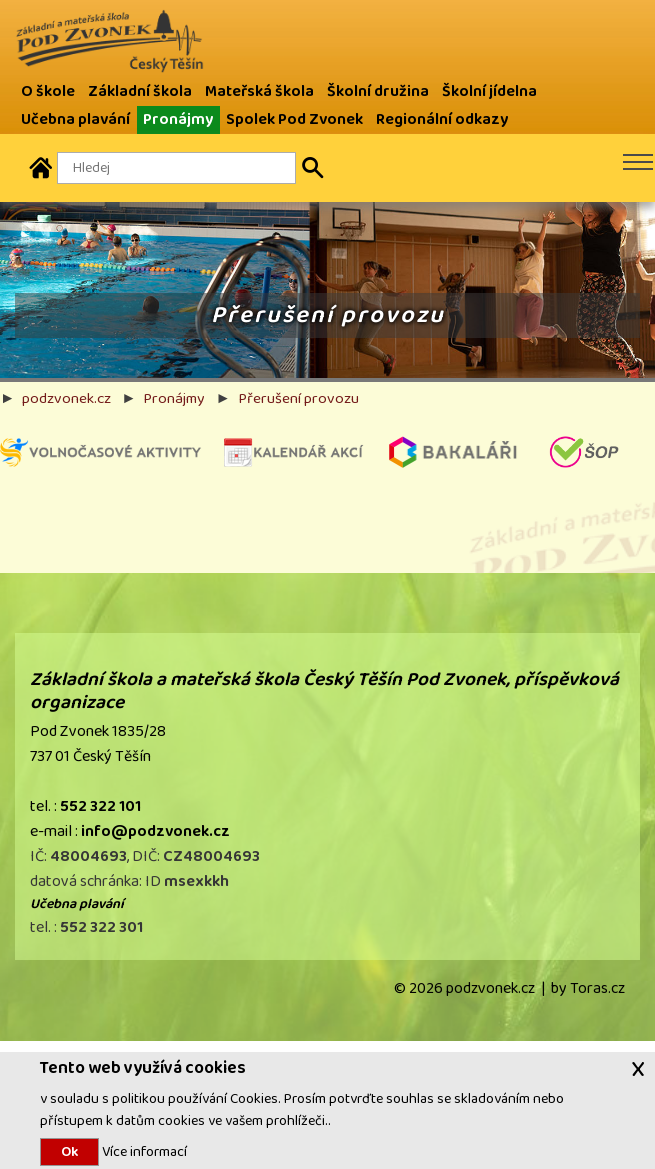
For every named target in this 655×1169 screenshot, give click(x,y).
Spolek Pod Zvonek (294, 119)
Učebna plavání (75, 119)
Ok (69, 1152)
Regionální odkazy (442, 119)
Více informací (143, 1151)
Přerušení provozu (298, 398)
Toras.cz (597, 988)
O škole (48, 91)
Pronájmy (178, 119)
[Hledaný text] (176, 168)
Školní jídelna (489, 91)
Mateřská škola (259, 91)
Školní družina (378, 91)
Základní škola (140, 91)
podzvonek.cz (66, 398)
